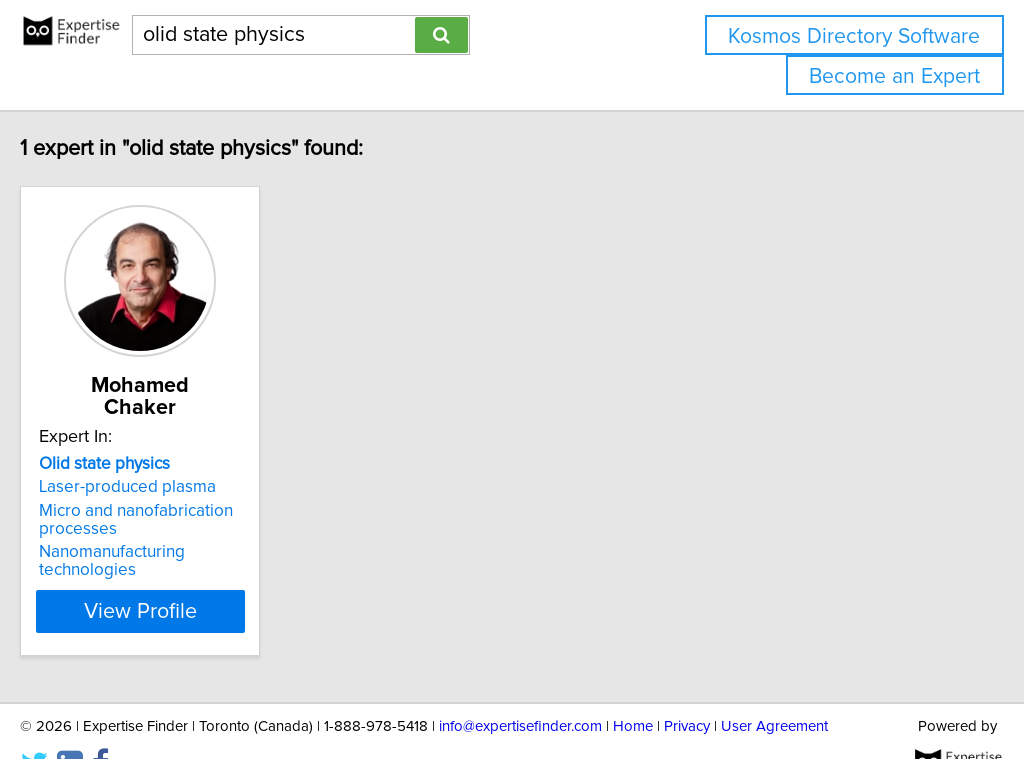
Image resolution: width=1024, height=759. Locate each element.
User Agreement (774, 686)
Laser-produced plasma (169, 465)
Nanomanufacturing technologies (204, 530)
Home (633, 686)
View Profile (207, 571)
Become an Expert (894, 76)
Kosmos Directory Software (854, 36)
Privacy (687, 686)
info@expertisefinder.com (520, 686)
